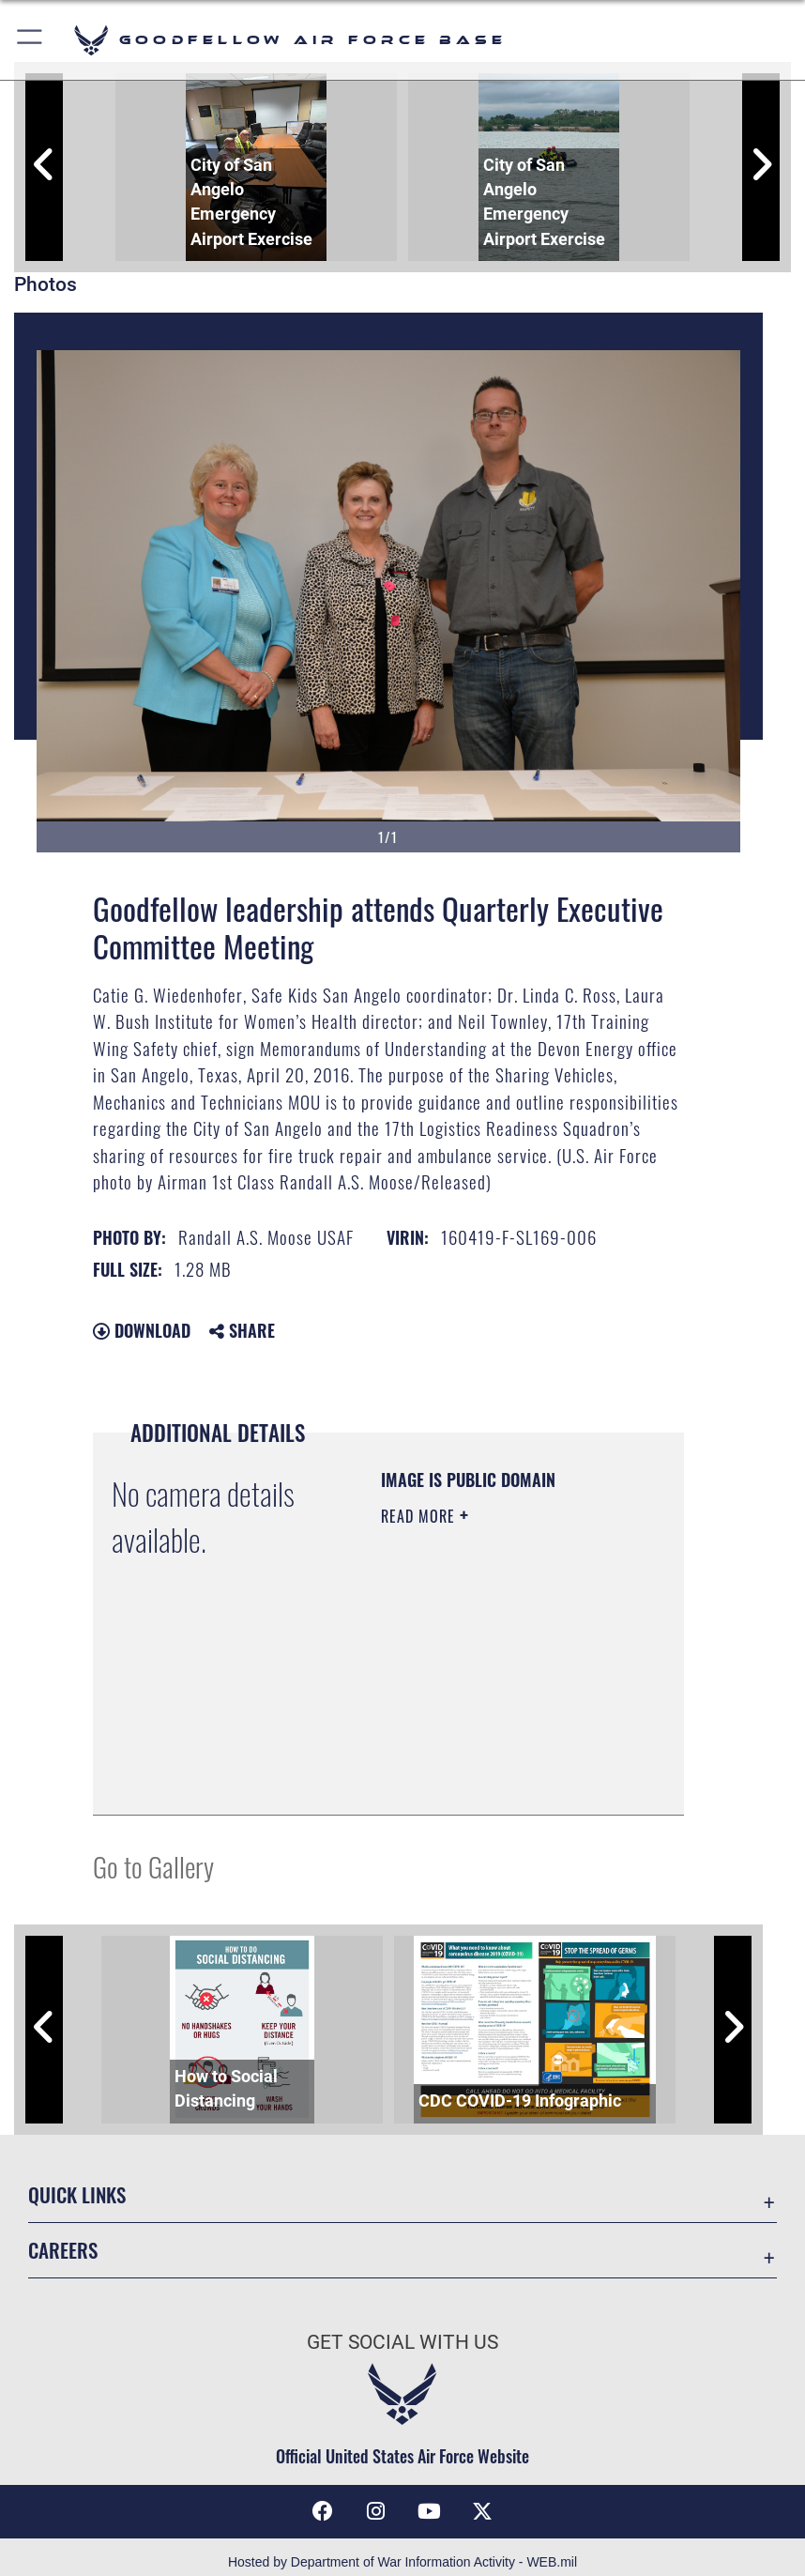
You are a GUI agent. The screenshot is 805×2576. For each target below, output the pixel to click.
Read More (420, 1516)
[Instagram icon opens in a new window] (376, 2511)
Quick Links (77, 2194)
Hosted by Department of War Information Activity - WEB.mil (402, 2561)
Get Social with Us (402, 2342)
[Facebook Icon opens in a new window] (323, 2511)
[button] (30, 40)
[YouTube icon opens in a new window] (429, 2511)
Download (141, 1330)
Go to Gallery (153, 1866)
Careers (63, 2249)
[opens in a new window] (482, 2511)
